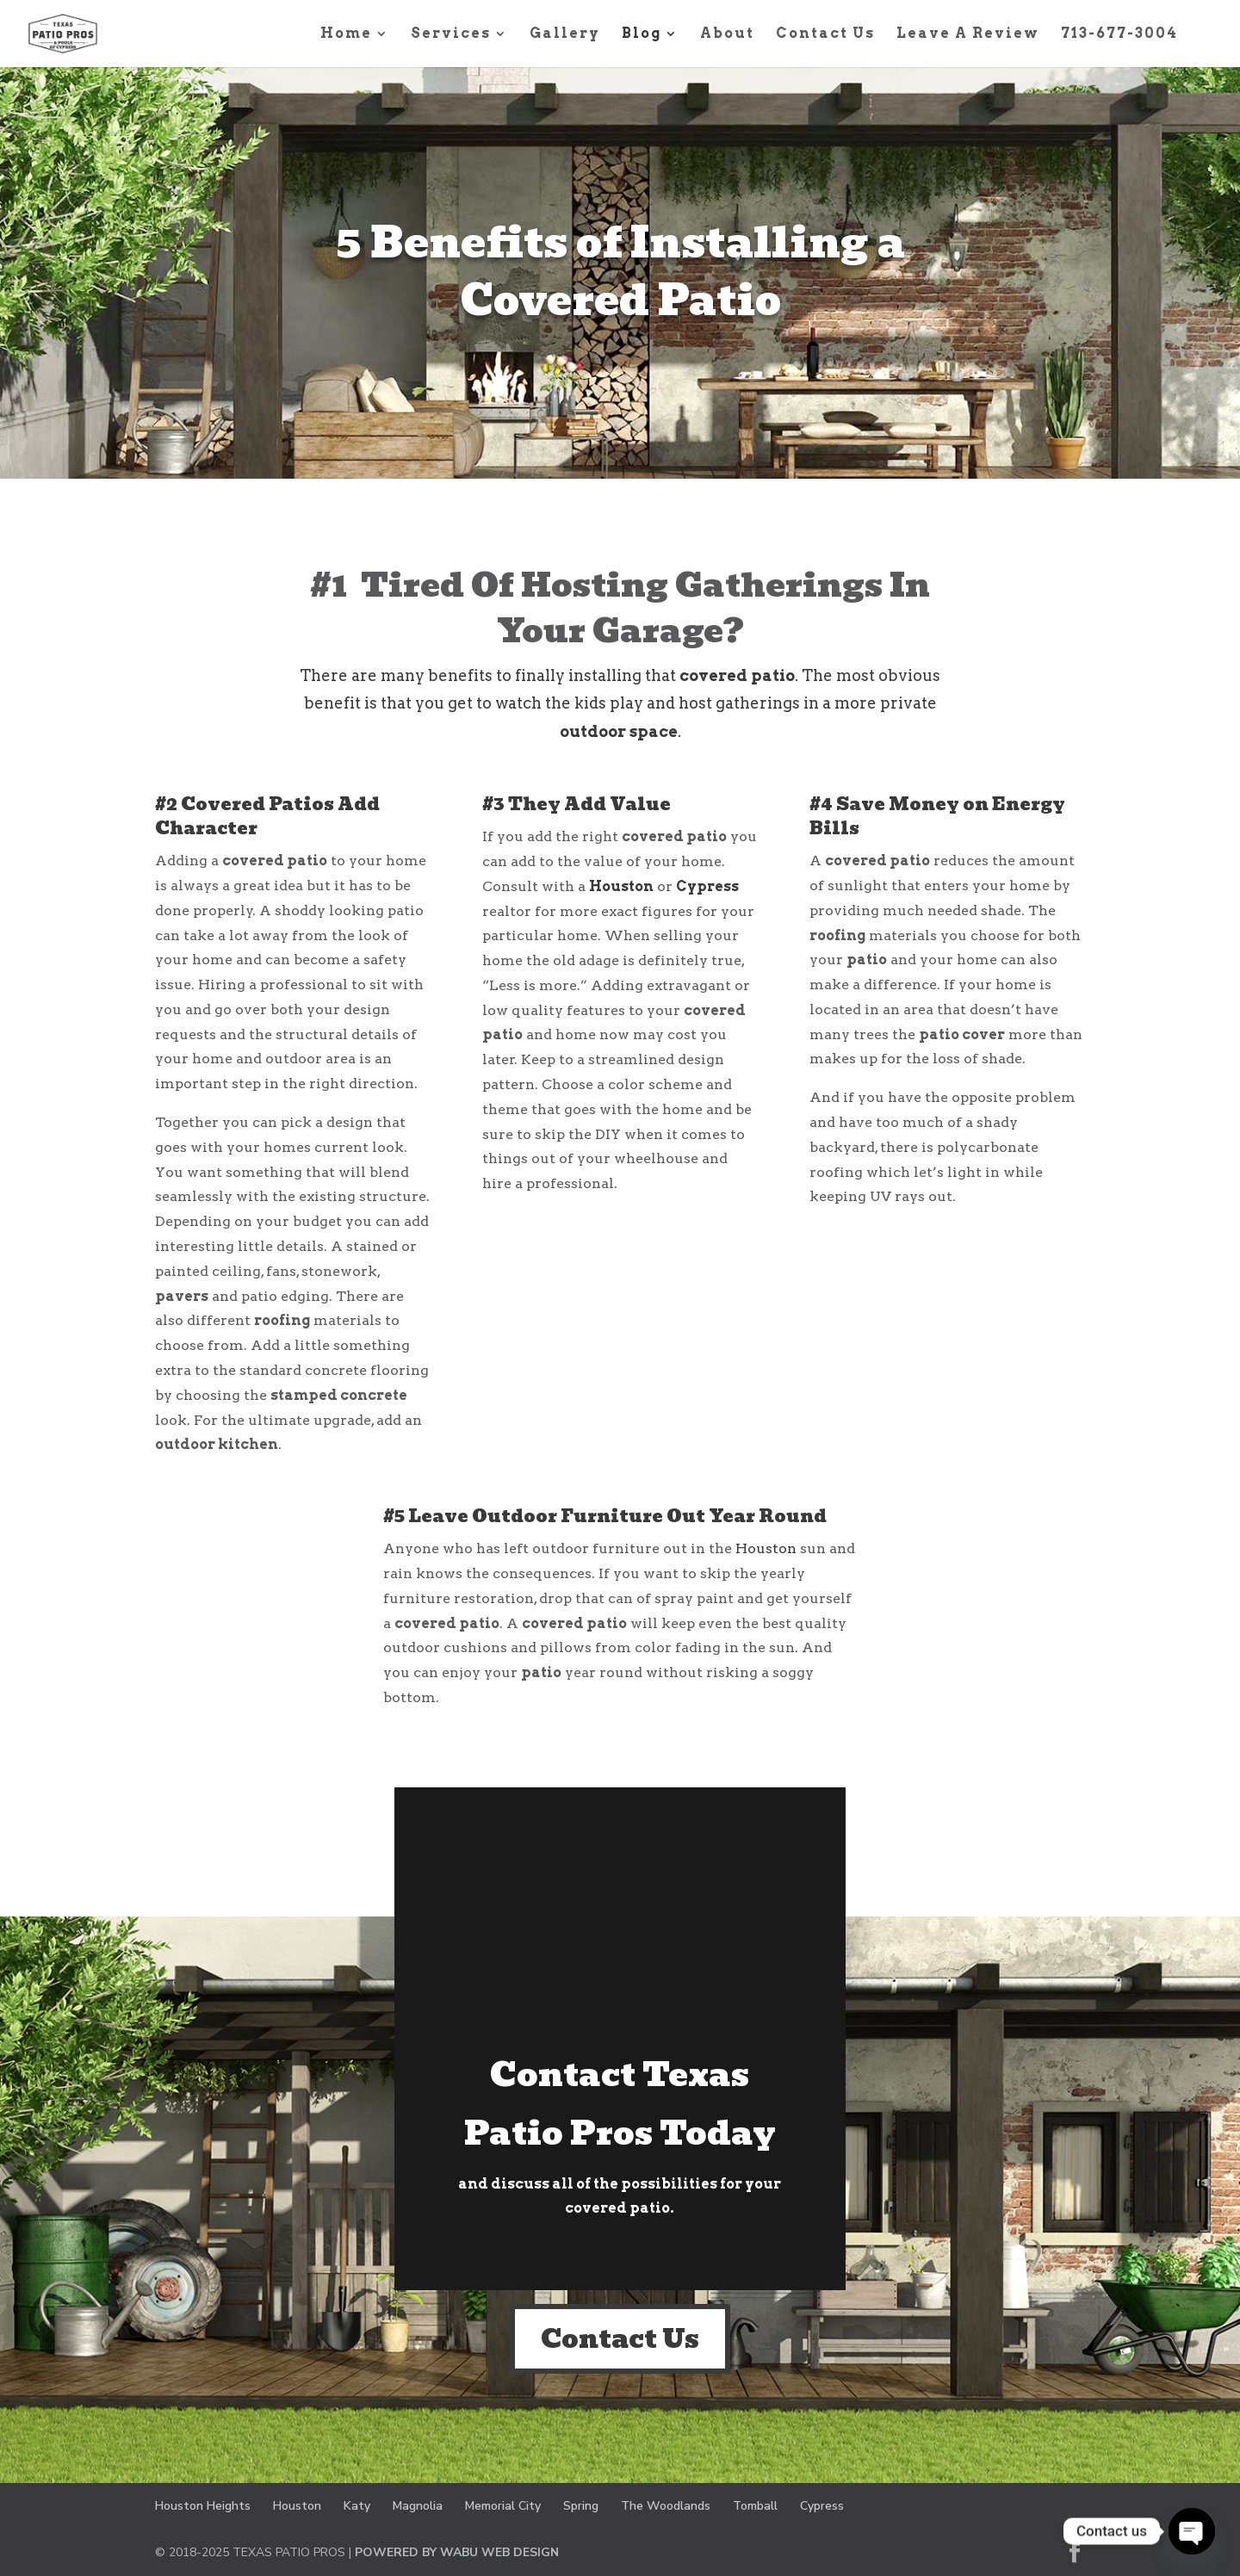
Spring (580, 2506)
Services (451, 34)
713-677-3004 (1119, 34)
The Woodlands (665, 2506)
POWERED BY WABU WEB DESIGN (457, 2552)
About (727, 34)
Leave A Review (967, 34)
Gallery (565, 34)
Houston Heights (203, 2506)
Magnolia (418, 2506)
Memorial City (503, 2506)
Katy (357, 2506)
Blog (641, 34)
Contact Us (825, 34)
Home (346, 34)
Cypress (707, 886)
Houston (621, 886)
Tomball (755, 2506)
